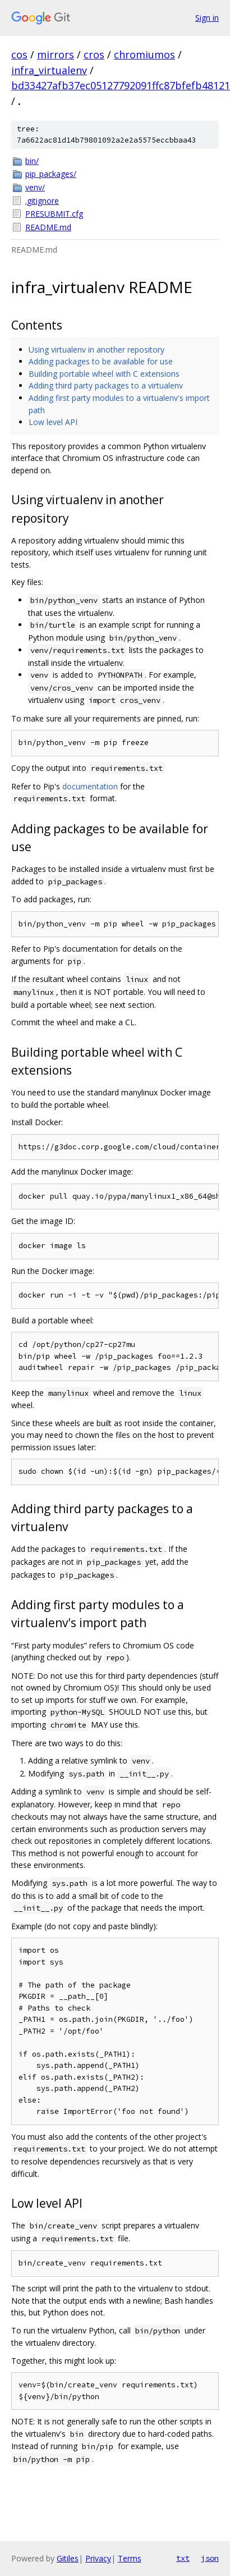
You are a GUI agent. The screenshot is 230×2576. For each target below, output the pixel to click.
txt (183, 2558)
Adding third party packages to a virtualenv (106, 385)
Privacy (98, 2558)
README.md (48, 227)
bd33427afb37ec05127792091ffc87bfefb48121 (120, 85)
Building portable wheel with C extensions (104, 373)
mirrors (55, 54)
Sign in (207, 17)
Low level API (53, 422)
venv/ (35, 187)
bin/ (32, 161)
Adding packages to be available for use (101, 361)
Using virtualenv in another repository (96, 349)
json (210, 2558)
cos (19, 54)
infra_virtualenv (49, 70)
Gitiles (68, 2558)
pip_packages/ (50, 173)
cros (94, 54)
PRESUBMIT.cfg (54, 213)
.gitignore (42, 200)
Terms (129, 2558)
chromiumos (144, 54)
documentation (90, 786)
